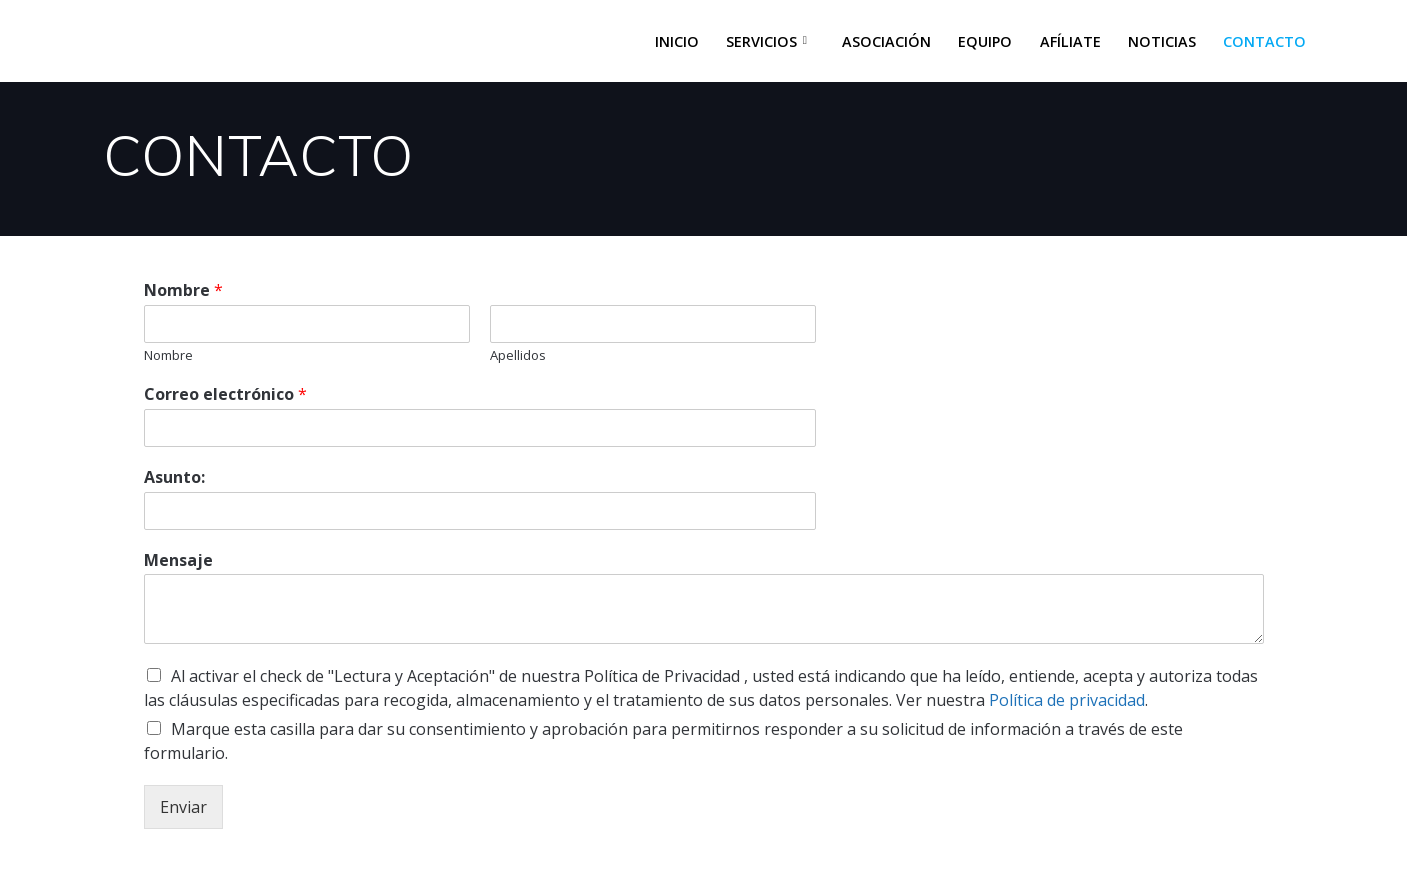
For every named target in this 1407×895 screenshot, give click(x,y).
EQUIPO (985, 41)
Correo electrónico (225, 394)
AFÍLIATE (1070, 41)
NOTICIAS (1162, 41)
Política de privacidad (1067, 700)
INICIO (677, 41)
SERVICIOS (761, 41)
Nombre (183, 290)
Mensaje (178, 560)
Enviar (183, 807)
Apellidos (518, 355)
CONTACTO (1264, 41)
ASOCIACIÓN (886, 41)
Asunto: (174, 477)
